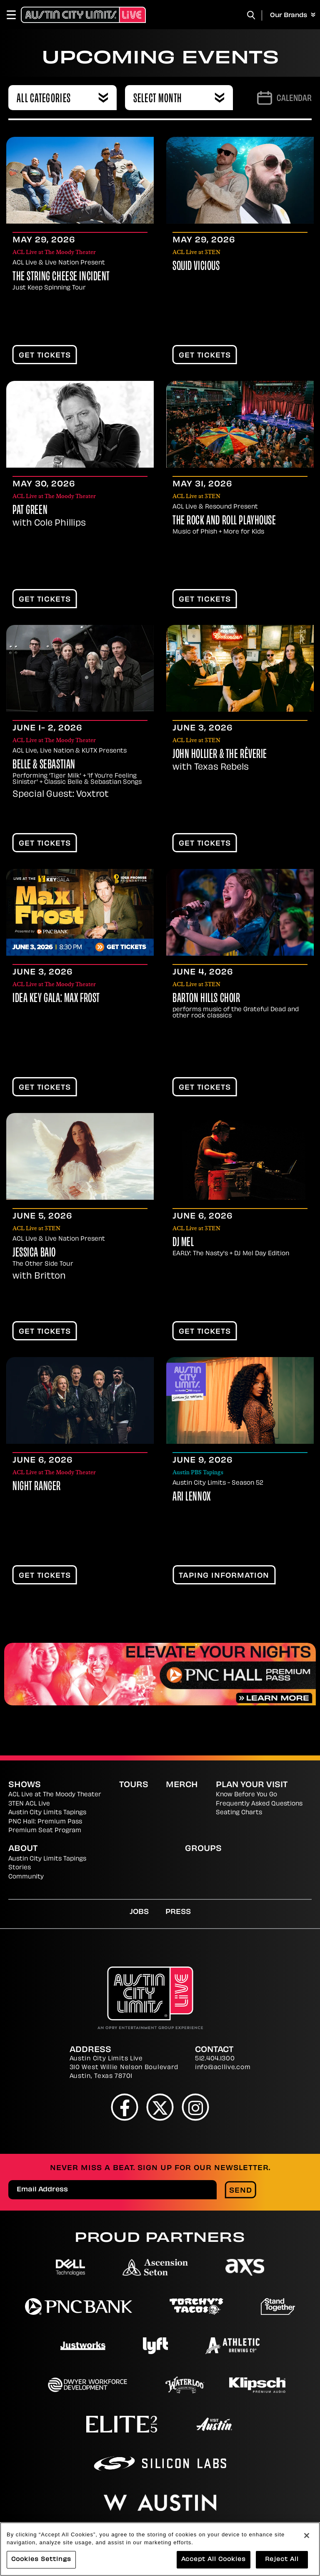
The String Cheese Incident (61, 277)
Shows (24, 1785)
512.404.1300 (215, 2059)
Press (178, 1912)
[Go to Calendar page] (284, 98)
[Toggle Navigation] (15, 14)
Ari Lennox (191, 1497)
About (23, 1849)
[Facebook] (124, 2106)
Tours (133, 1785)
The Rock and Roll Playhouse (224, 521)
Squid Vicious (196, 267)
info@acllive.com (222, 2068)
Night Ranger (36, 1487)
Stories (19, 1868)
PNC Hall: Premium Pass (45, 1822)
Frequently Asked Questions (259, 1804)
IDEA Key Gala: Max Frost (56, 999)
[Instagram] (195, 2106)
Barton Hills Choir (206, 999)
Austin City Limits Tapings (47, 1813)
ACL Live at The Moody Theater (54, 1795)
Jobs (139, 1912)
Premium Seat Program (44, 1831)
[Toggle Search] (251, 15)
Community (26, 1877)
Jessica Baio (34, 1253)
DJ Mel (183, 1243)
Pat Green (30, 511)
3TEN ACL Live (29, 1804)
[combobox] (62, 97)
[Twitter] (160, 2106)
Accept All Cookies (213, 2560)
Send (240, 2191)
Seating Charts (239, 1813)
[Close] (307, 2536)
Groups (203, 1849)
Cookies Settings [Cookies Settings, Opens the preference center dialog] (41, 2560)
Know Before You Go (246, 1795)
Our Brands (292, 15)
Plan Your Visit (252, 1785)
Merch (182, 1785)
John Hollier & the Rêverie (219, 755)
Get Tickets (45, 356)
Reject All (282, 2560)
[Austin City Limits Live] (83, 14)
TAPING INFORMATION (224, 1576)
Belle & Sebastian (43, 765)
